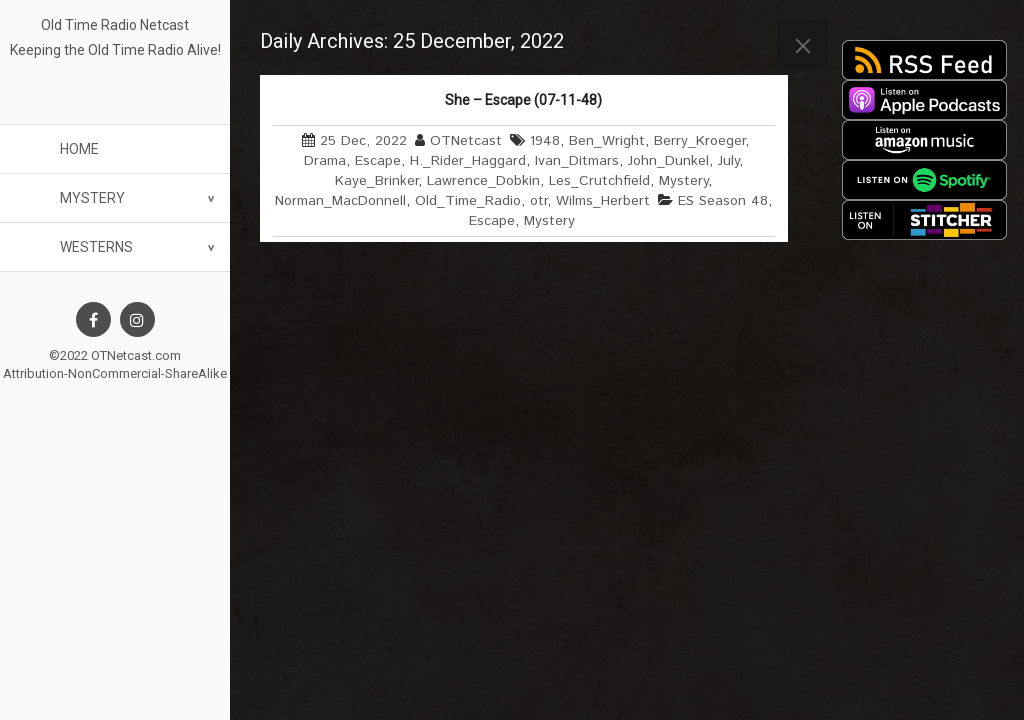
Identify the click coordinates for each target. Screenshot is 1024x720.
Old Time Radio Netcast (115, 25)
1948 (545, 141)
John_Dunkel (668, 161)
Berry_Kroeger (699, 141)
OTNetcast (466, 141)
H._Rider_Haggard (468, 161)
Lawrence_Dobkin (483, 181)
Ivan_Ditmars (577, 161)
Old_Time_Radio (468, 201)
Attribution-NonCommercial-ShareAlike (115, 373)
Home (79, 149)
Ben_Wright (607, 141)
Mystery (92, 198)
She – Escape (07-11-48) (523, 100)
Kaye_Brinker (376, 181)
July (728, 161)
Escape (378, 161)
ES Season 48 (723, 201)
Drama (325, 161)
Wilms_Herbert (603, 201)
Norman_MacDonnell (340, 201)
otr (538, 201)
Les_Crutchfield (599, 181)
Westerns (96, 247)
